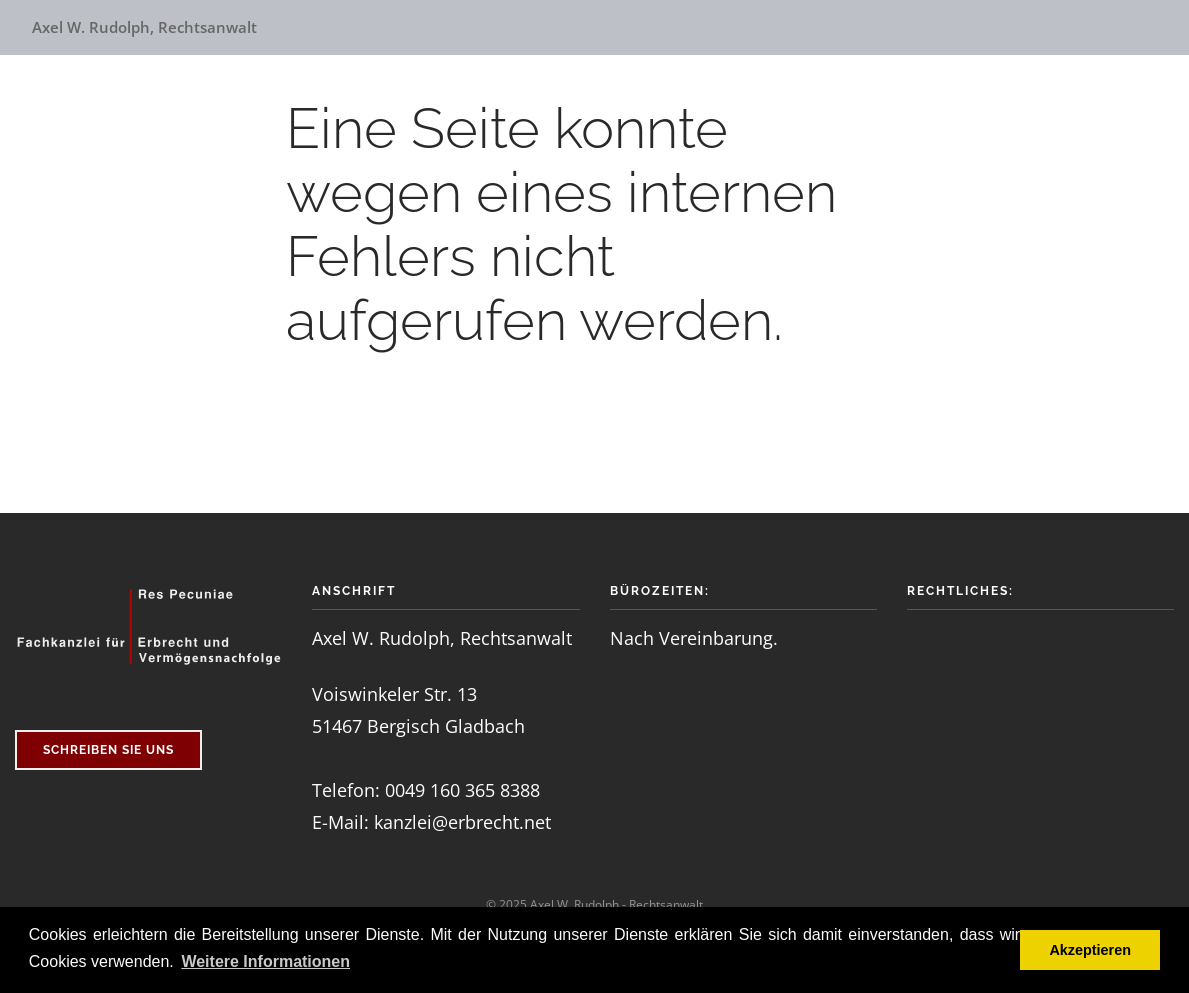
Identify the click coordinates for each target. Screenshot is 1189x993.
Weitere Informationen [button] (265, 961)
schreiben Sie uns (108, 750)
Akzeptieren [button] (1090, 950)
